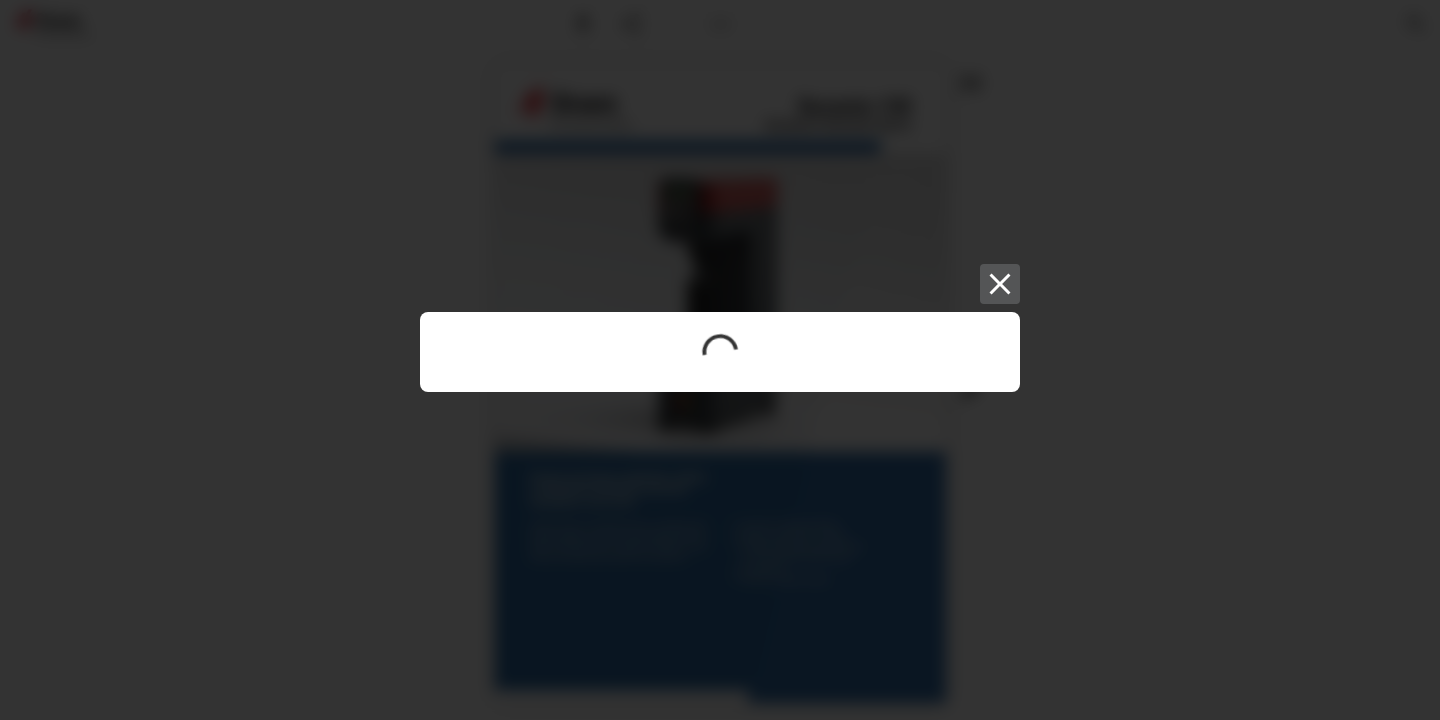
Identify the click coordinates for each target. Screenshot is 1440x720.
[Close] (1000, 284)
